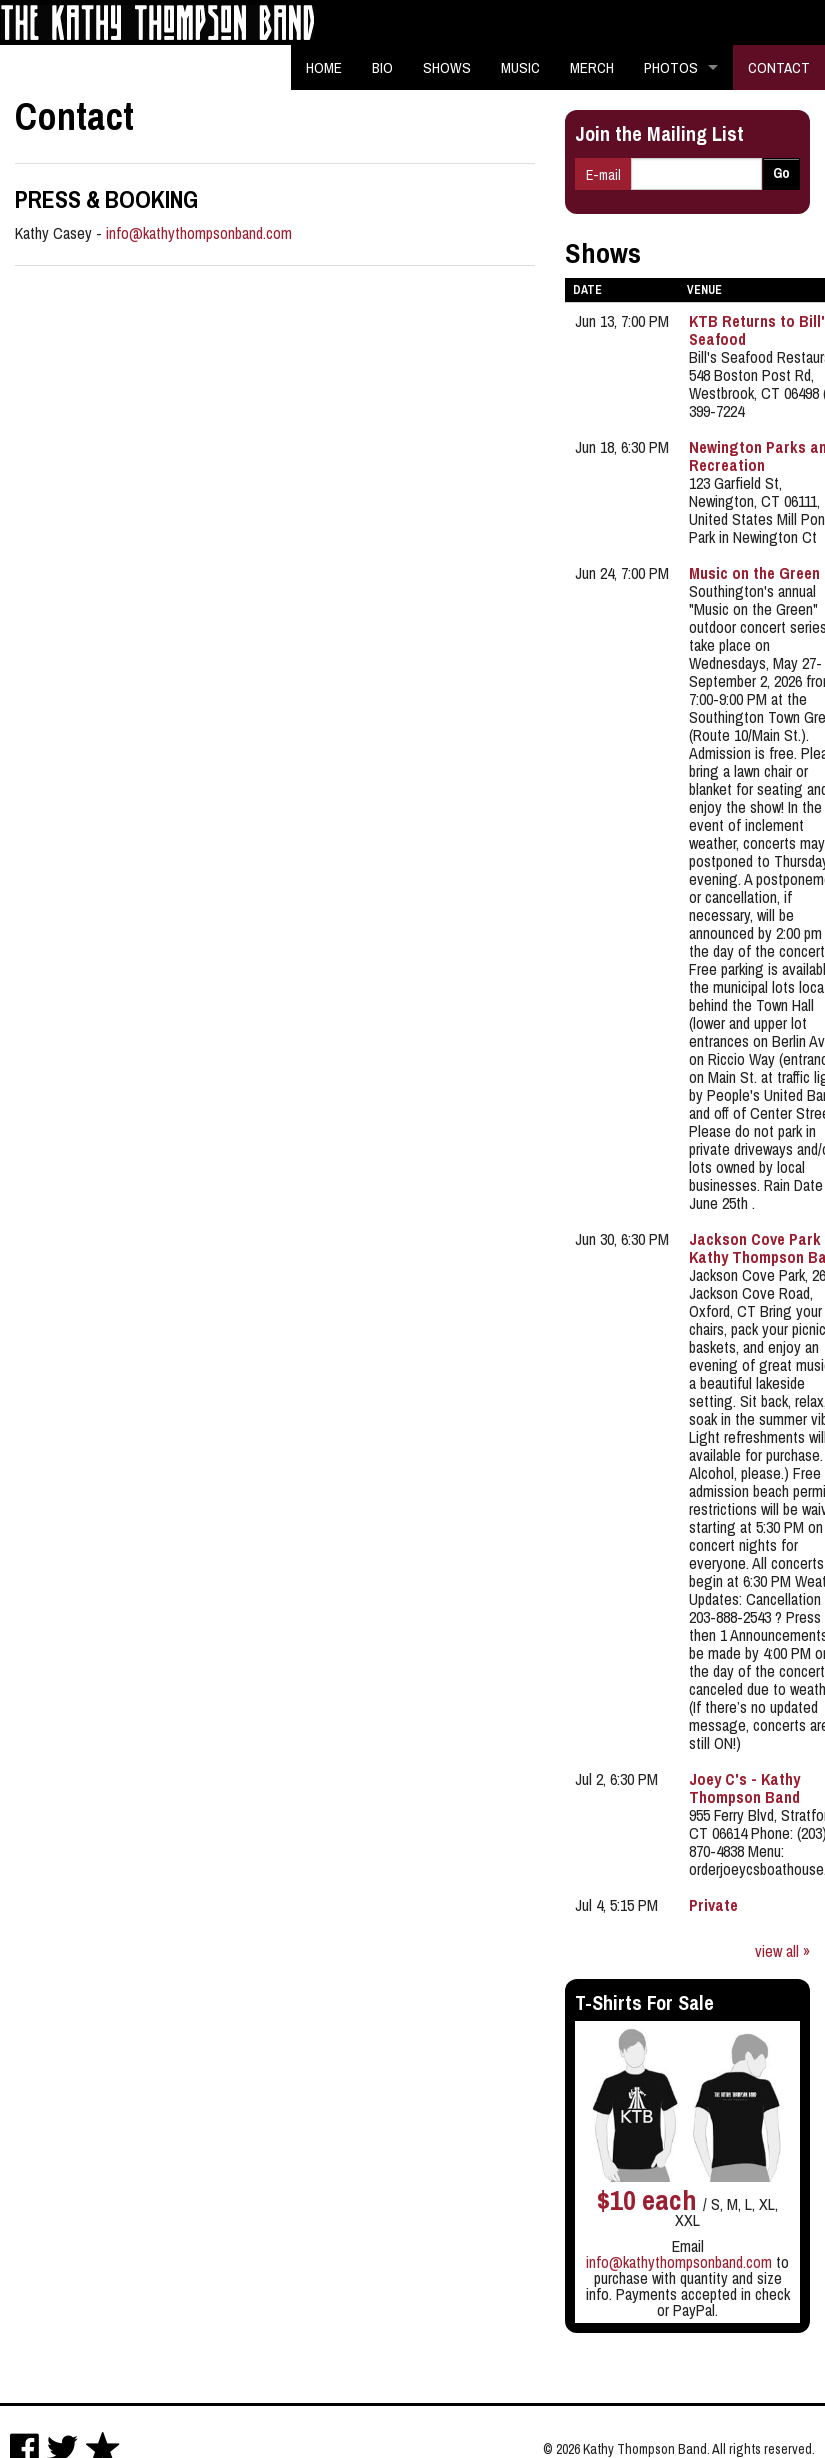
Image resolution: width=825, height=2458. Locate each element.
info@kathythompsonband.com (199, 233)
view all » (782, 1951)
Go (781, 173)
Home (324, 67)
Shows (447, 67)
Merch (592, 67)
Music (520, 67)
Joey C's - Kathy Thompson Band (744, 1788)
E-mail (603, 175)
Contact (779, 67)
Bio (382, 67)
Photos (671, 67)
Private (713, 1905)
